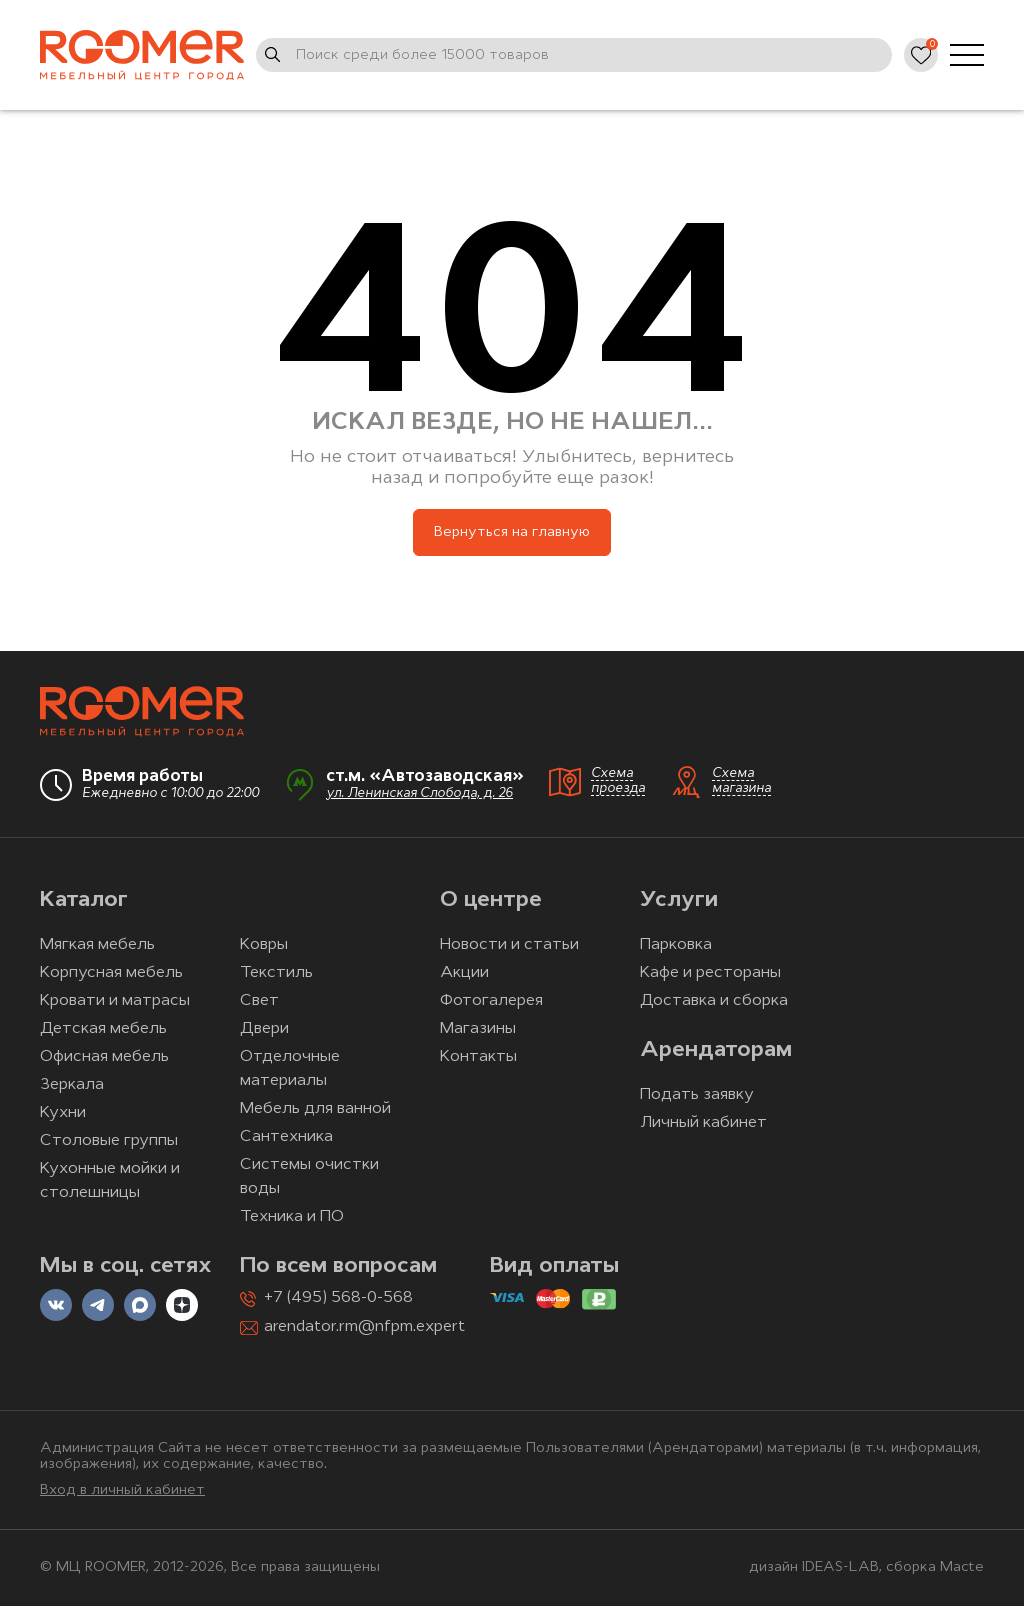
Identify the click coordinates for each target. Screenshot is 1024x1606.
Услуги (679, 900)
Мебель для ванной (315, 1109)
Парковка (676, 945)
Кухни (63, 1113)
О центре (491, 900)
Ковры (264, 945)
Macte (962, 1567)
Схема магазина (741, 781)
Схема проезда (618, 781)
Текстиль (276, 973)
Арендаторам (716, 1050)
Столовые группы (109, 1141)
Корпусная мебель (111, 973)
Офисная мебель (104, 1057)
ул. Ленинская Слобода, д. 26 (419, 793)
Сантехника (286, 1137)
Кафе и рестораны (710, 973)
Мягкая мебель (97, 945)
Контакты (478, 1057)
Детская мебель (103, 1029)
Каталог (84, 900)
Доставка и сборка (714, 1001)
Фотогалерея (491, 1001)
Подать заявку (697, 1095)
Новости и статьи (509, 945)
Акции (464, 973)
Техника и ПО (292, 1217)
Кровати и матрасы (115, 1001)
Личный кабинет (703, 1123)
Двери (264, 1029)
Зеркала (72, 1085)
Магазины (478, 1029)
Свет (259, 1001)
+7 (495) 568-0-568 (338, 1298)
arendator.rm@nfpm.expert (364, 1327)
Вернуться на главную (512, 532)
